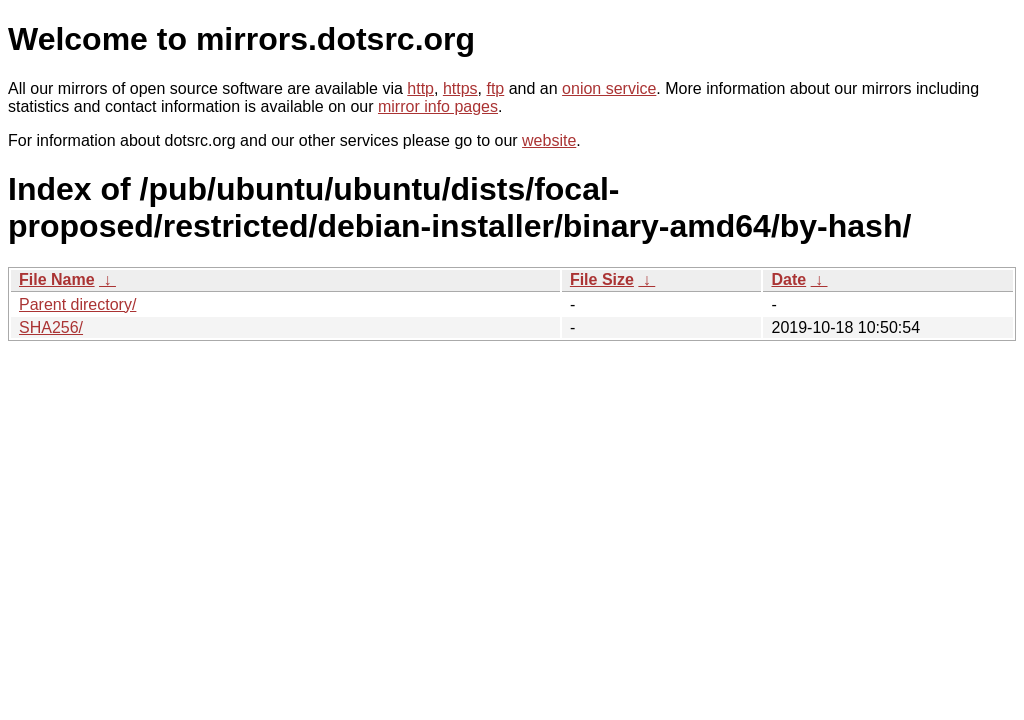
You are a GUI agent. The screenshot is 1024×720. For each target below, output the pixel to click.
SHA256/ (51, 327)
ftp (495, 88)
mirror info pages (438, 106)
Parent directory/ (77, 304)
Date (788, 279)
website (549, 140)
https (460, 88)
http (420, 88)
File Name (57, 279)
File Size (602, 279)
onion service (609, 88)
